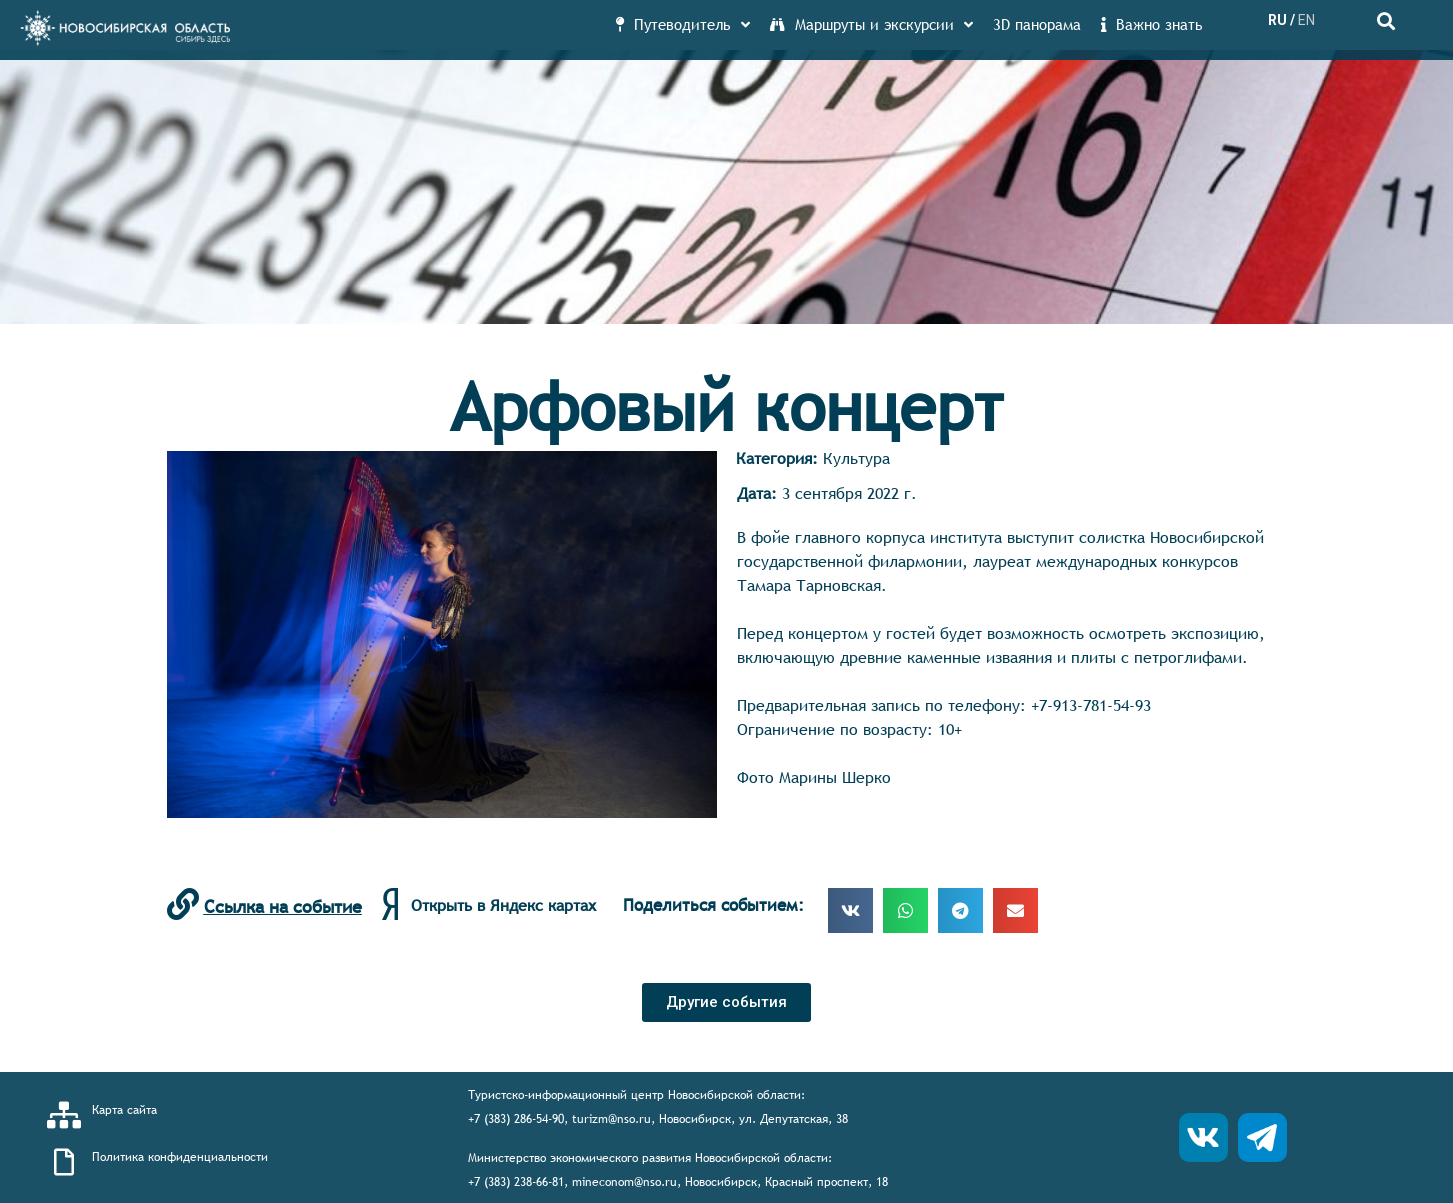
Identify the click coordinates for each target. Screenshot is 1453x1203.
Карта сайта (124, 1110)
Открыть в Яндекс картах (503, 905)
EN (1306, 20)
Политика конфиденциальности (180, 1157)
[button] (726, 1002)
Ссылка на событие (283, 906)
